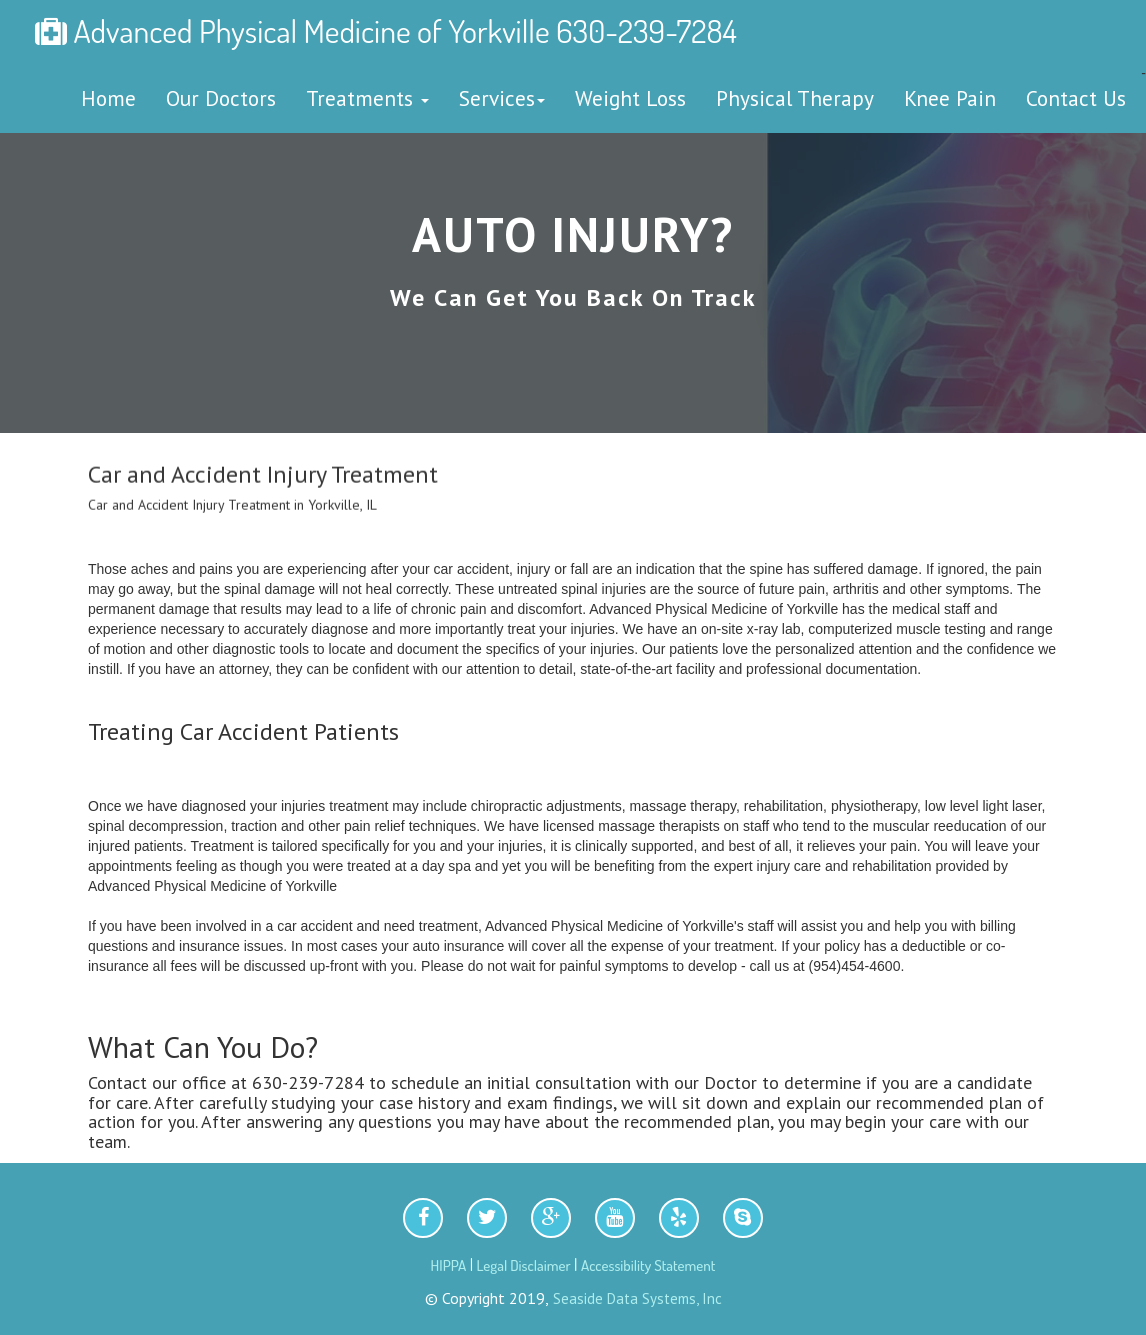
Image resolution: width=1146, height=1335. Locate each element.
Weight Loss (630, 98)
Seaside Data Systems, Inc (635, 1298)
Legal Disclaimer (524, 1265)
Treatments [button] (367, 98)
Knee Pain (950, 98)
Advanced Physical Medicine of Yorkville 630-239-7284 (386, 30)
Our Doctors (221, 98)
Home (108, 98)
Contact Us (1076, 98)
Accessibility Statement (648, 1265)
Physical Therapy (795, 98)
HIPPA (449, 1265)
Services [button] (502, 98)
